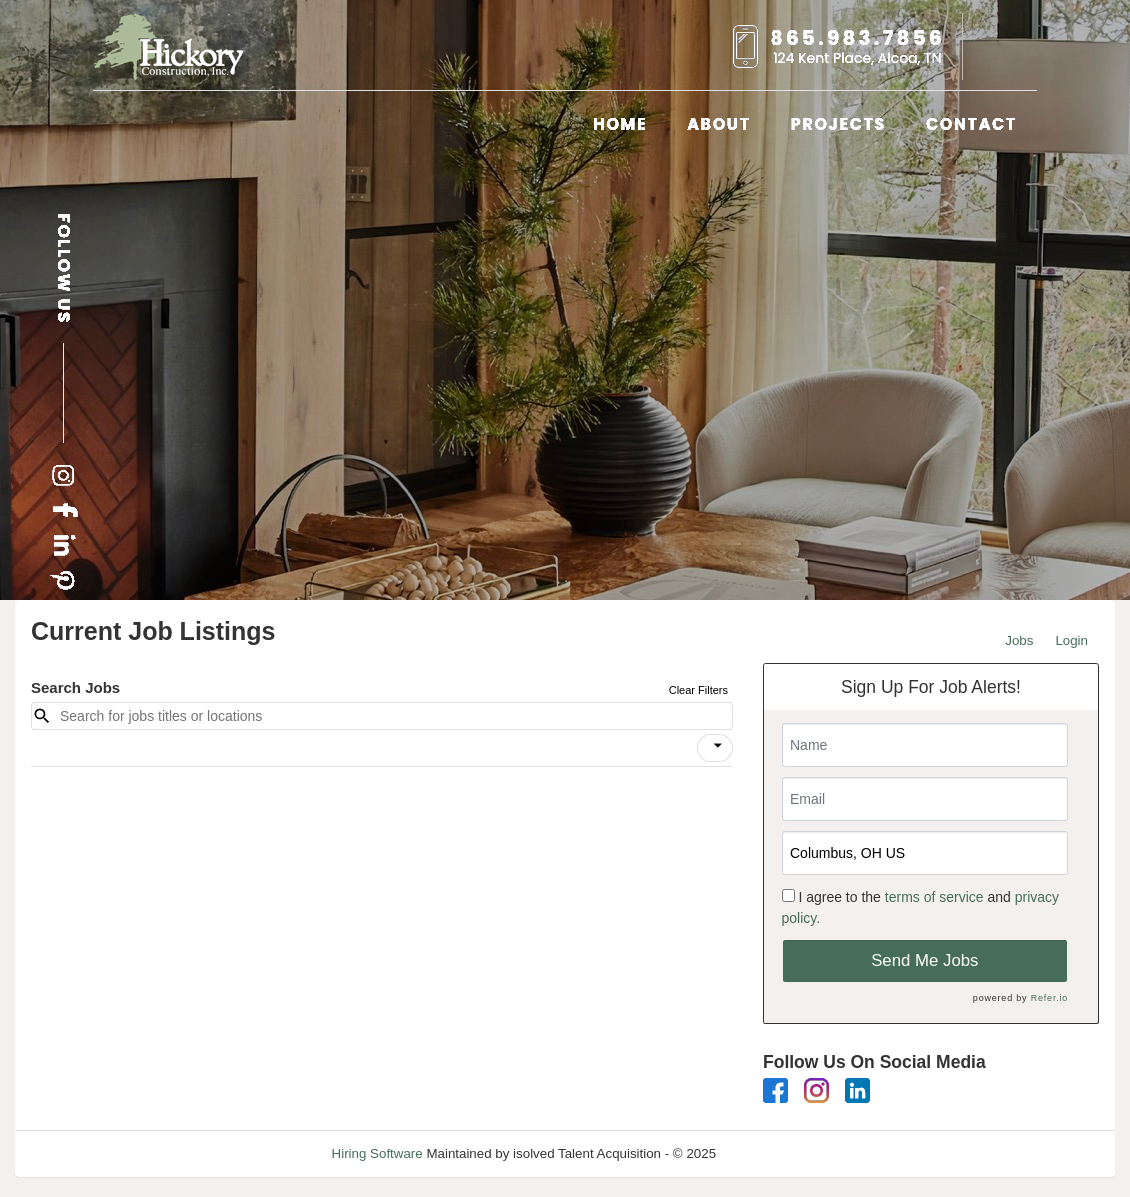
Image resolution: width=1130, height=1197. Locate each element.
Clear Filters (698, 690)
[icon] (718, 746)
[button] (715, 748)
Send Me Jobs (924, 960)
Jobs (1019, 640)
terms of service (934, 897)
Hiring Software (377, 1153)
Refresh (775, 1153)
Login (1071, 640)
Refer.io (1049, 998)
